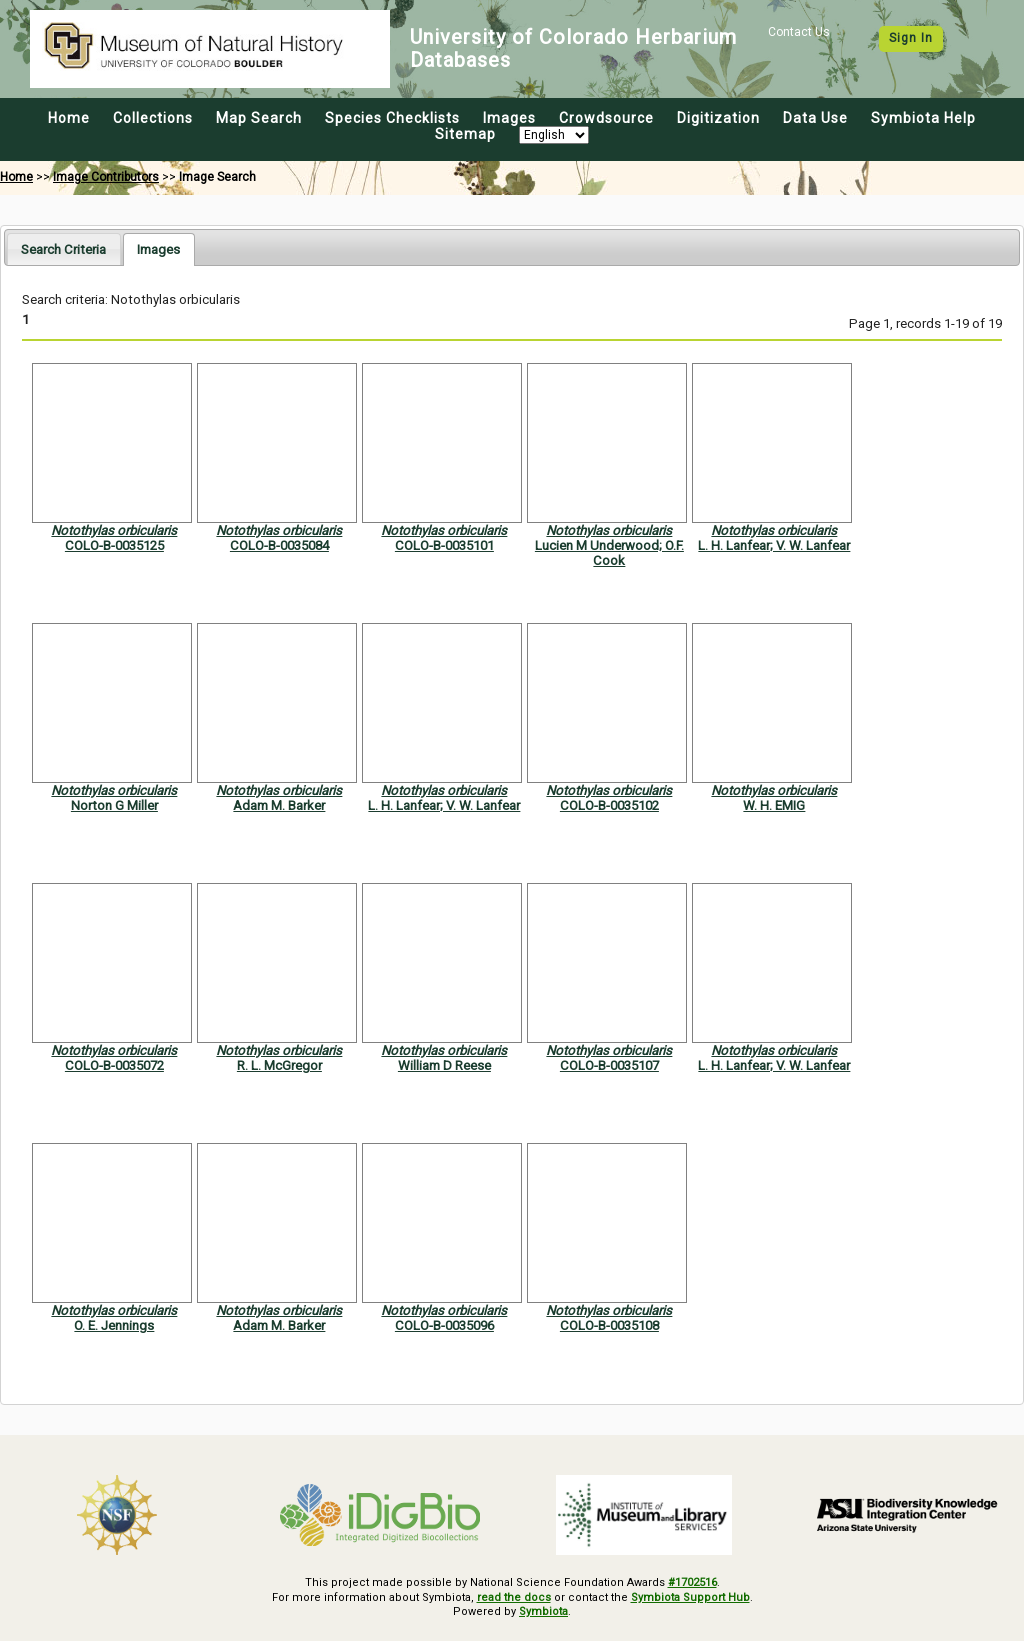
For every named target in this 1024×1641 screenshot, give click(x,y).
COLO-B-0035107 (609, 1065)
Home (69, 118)
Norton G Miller (114, 805)
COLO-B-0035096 (444, 1325)
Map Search (259, 118)
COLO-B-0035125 (114, 545)
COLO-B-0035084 (279, 545)
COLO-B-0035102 (609, 805)
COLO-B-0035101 (444, 545)
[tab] (63, 248)
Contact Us (799, 32)
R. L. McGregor (279, 1065)
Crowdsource (606, 118)
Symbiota (543, 1611)
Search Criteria (63, 249)
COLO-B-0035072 (114, 1065)
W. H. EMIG (774, 805)
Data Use (815, 118)
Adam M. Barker (279, 805)
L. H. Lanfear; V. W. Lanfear (774, 545)
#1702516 (692, 1582)
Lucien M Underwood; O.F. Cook (609, 553)
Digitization (718, 118)
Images (509, 118)
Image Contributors (106, 177)
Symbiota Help (923, 118)
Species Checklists (392, 118)
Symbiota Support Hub (690, 1597)
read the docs (514, 1597)
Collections (153, 118)
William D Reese (444, 1065)
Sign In (911, 38)
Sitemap (465, 134)
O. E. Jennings (114, 1325)
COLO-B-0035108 (609, 1325)
